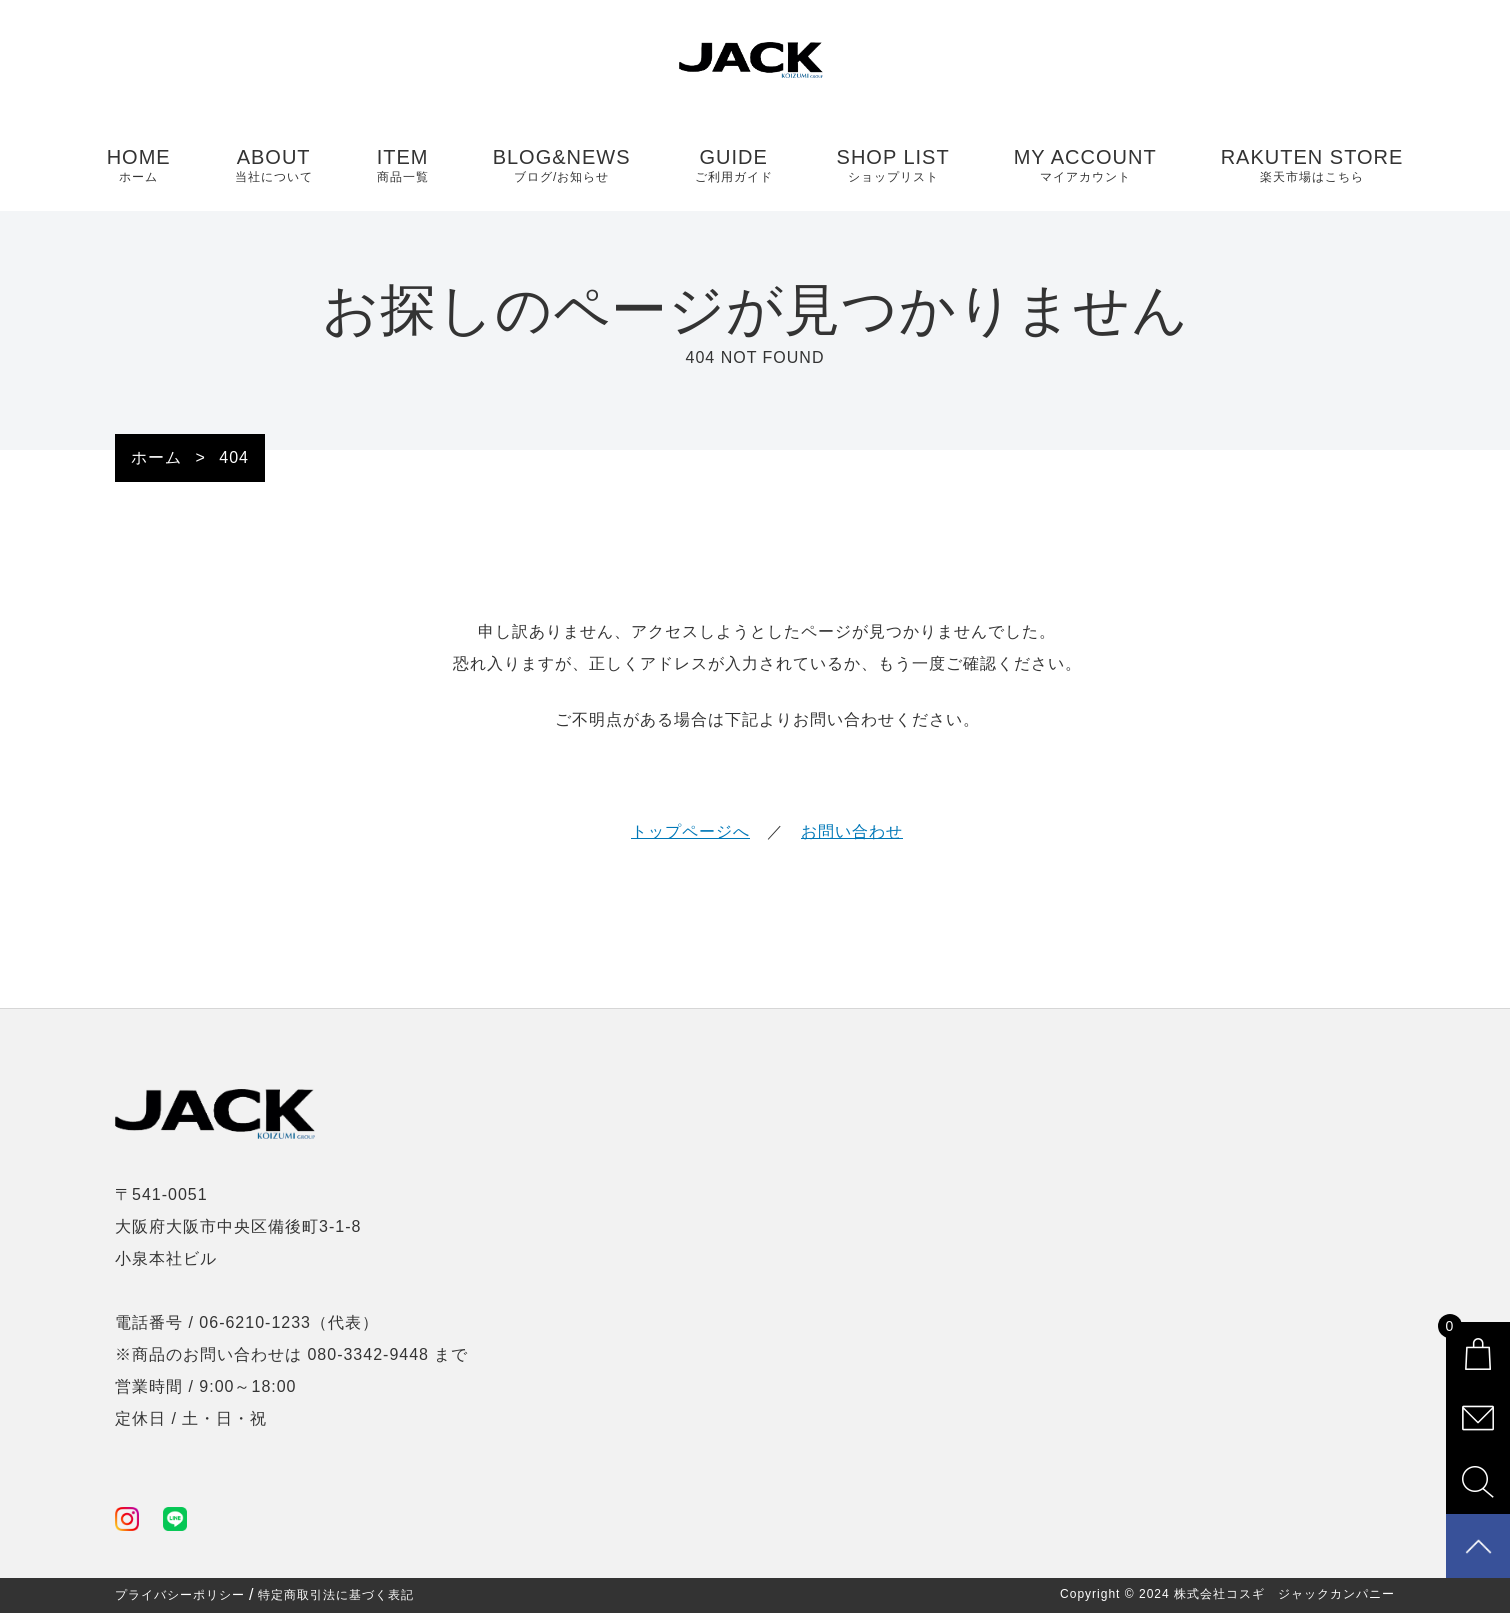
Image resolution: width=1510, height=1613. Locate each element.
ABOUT (274, 166)
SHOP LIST (893, 166)
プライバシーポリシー (180, 1595)
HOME (139, 166)
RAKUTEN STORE (1312, 166)
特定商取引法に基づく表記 (336, 1595)
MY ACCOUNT (1085, 166)
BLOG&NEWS (562, 166)
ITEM (403, 166)
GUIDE (734, 166)
